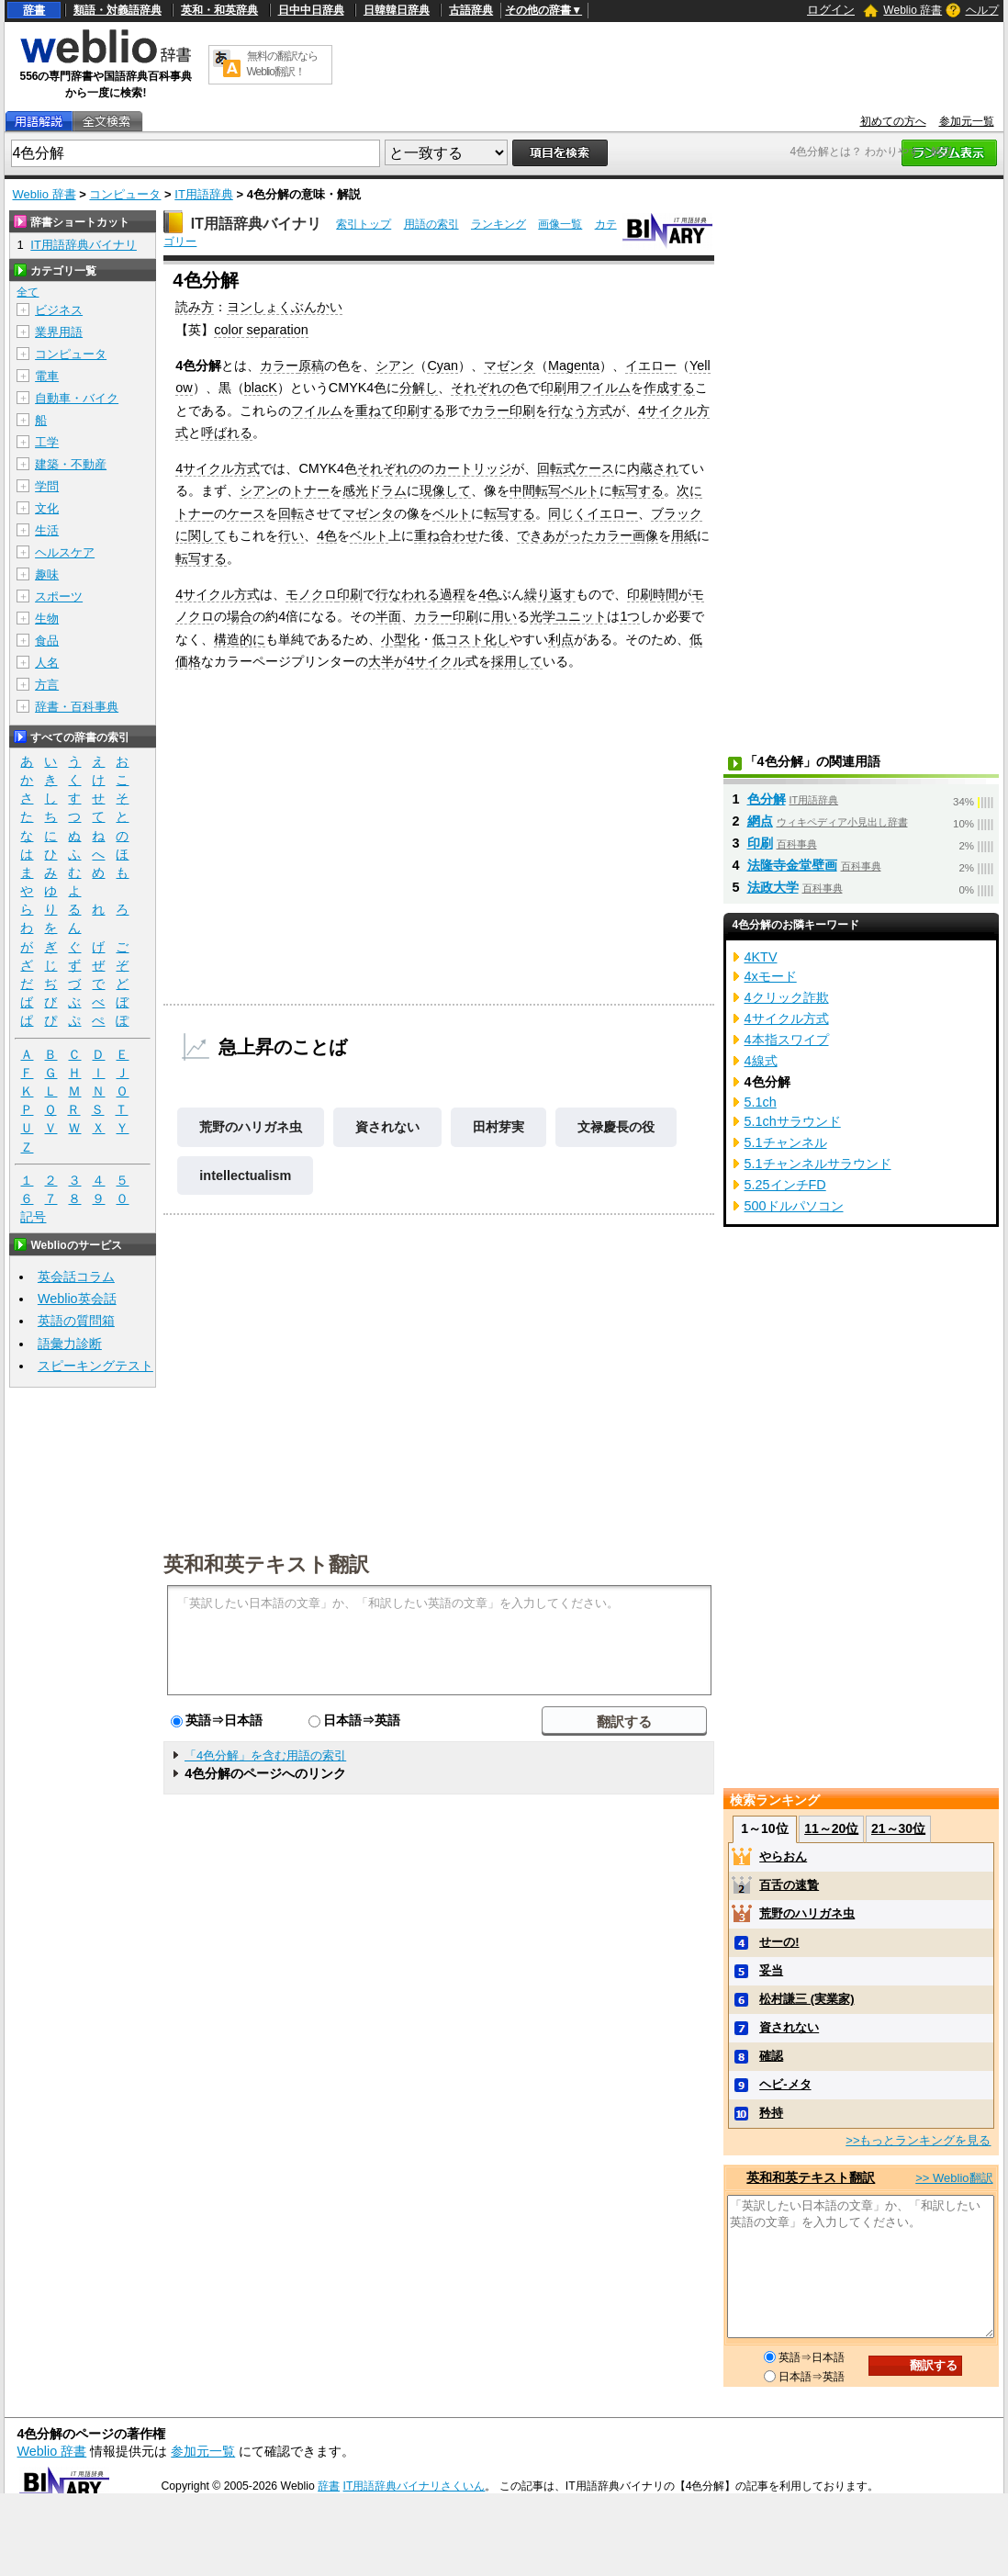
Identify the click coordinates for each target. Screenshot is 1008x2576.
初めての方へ (893, 121)
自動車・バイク (76, 398)
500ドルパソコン (794, 1205)
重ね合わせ (446, 535)
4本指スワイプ (787, 1039)
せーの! (779, 1942)
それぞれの (483, 387)
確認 (771, 2056)
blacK (260, 387)
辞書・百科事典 (76, 707)
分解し (418, 387)
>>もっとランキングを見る (918, 2140)
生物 (47, 618)
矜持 (771, 2113)
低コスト (458, 639)
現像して (445, 490)
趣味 (47, 574)
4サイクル (436, 661)
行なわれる (407, 594)
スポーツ (59, 596)
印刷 (553, 387)
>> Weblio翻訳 (953, 2178)
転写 (548, 490)
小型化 (400, 639)
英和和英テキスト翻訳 (266, 1563)
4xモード (771, 976)
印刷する (419, 410)
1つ (630, 616)
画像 (645, 535)
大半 (381, 661)
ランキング (498, 224)
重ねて (374, 410)
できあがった (555, 535)
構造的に (239, 639)
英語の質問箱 (76, 1320)
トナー (310, 490)
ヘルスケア (65, 552)
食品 (47, 640)
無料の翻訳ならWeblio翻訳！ (282, 64)
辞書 (34, 10)
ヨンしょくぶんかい (284, 306)
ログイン (831, 10)
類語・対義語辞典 (117, 10)
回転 (291, 513)
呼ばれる (226, 432)
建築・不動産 (70, 464)
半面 (388, 616)
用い (504, 616)
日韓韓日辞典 (397, 10)
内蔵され (652, 468)
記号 (33, 1217)
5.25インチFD (785, 1184)
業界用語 (59, 332)
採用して (517, 661)
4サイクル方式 (217, 468)
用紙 (684, 535)
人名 (47, 662)
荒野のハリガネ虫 (250, 1126)
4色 (327, 535)
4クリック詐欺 (787, 997)
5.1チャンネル (786, 1142)
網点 (760, 821)
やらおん (783, 1856)
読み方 (194, 306)
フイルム (605, 387)
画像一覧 (560, 224)
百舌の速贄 (789, 1885)
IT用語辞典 (203, 194)
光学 (542, 616)
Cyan (442, 365)
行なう (567, 410)
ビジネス (59, 310)
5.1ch (761, 1102)
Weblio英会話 (77, 1298)
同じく (567, 513)
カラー (279, 365)
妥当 (771, 1970)
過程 (452, 594)
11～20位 (831, 1828)
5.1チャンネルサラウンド (818, 1163)
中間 (522, 490)
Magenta (573, 365)
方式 (599, 410)
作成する (669, 387)
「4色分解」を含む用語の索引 (265, 1755)
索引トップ (363, 224)
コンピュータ (125, 194)
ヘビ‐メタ (785, 2084)
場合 (239, 616)
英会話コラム (76, 1276)
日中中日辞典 (311, 10)
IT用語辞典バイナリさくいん (414, 2486)
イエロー (651, 365)
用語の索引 (431, 224)
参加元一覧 (966, 121)
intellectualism (245, 1175)
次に (689, 490)
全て (28, 292)
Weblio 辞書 (912, 10)
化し (497, 639)
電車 (47, 376)
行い (291, 535)
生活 (47, 530)
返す (563, 594)
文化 (47, 508)
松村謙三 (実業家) (806, 1999)
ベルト (580, 490)
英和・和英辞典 (219, 10)
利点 (561, 639)
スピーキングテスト (95, 1365)
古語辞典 (471, 10)
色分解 (766, 799)
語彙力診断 (70, 1343)
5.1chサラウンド (793, 1121)
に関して (201, 535)
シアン (394, 365)
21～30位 (898, 1828)
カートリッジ (472, 468)
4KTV (761, 957)
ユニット (581, 616)
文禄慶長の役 (616, 1126)
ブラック (676, 513)
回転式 (556, 468)
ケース (595, 468)
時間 (665, 594)
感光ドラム (374, 490)
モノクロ (311, 594)
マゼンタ (509, 365)
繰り (537, 594)
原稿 (311, 365)
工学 (47, 442)
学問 (47, 486)
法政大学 (773, 887)
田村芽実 (498, 1126)
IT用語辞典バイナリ (256, 223)
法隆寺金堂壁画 (792, 865)
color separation (261, 329)
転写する (638, 490)
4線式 (761, 1060)
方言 (47, 685)
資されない (387, 1126)
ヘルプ (982, 10)
